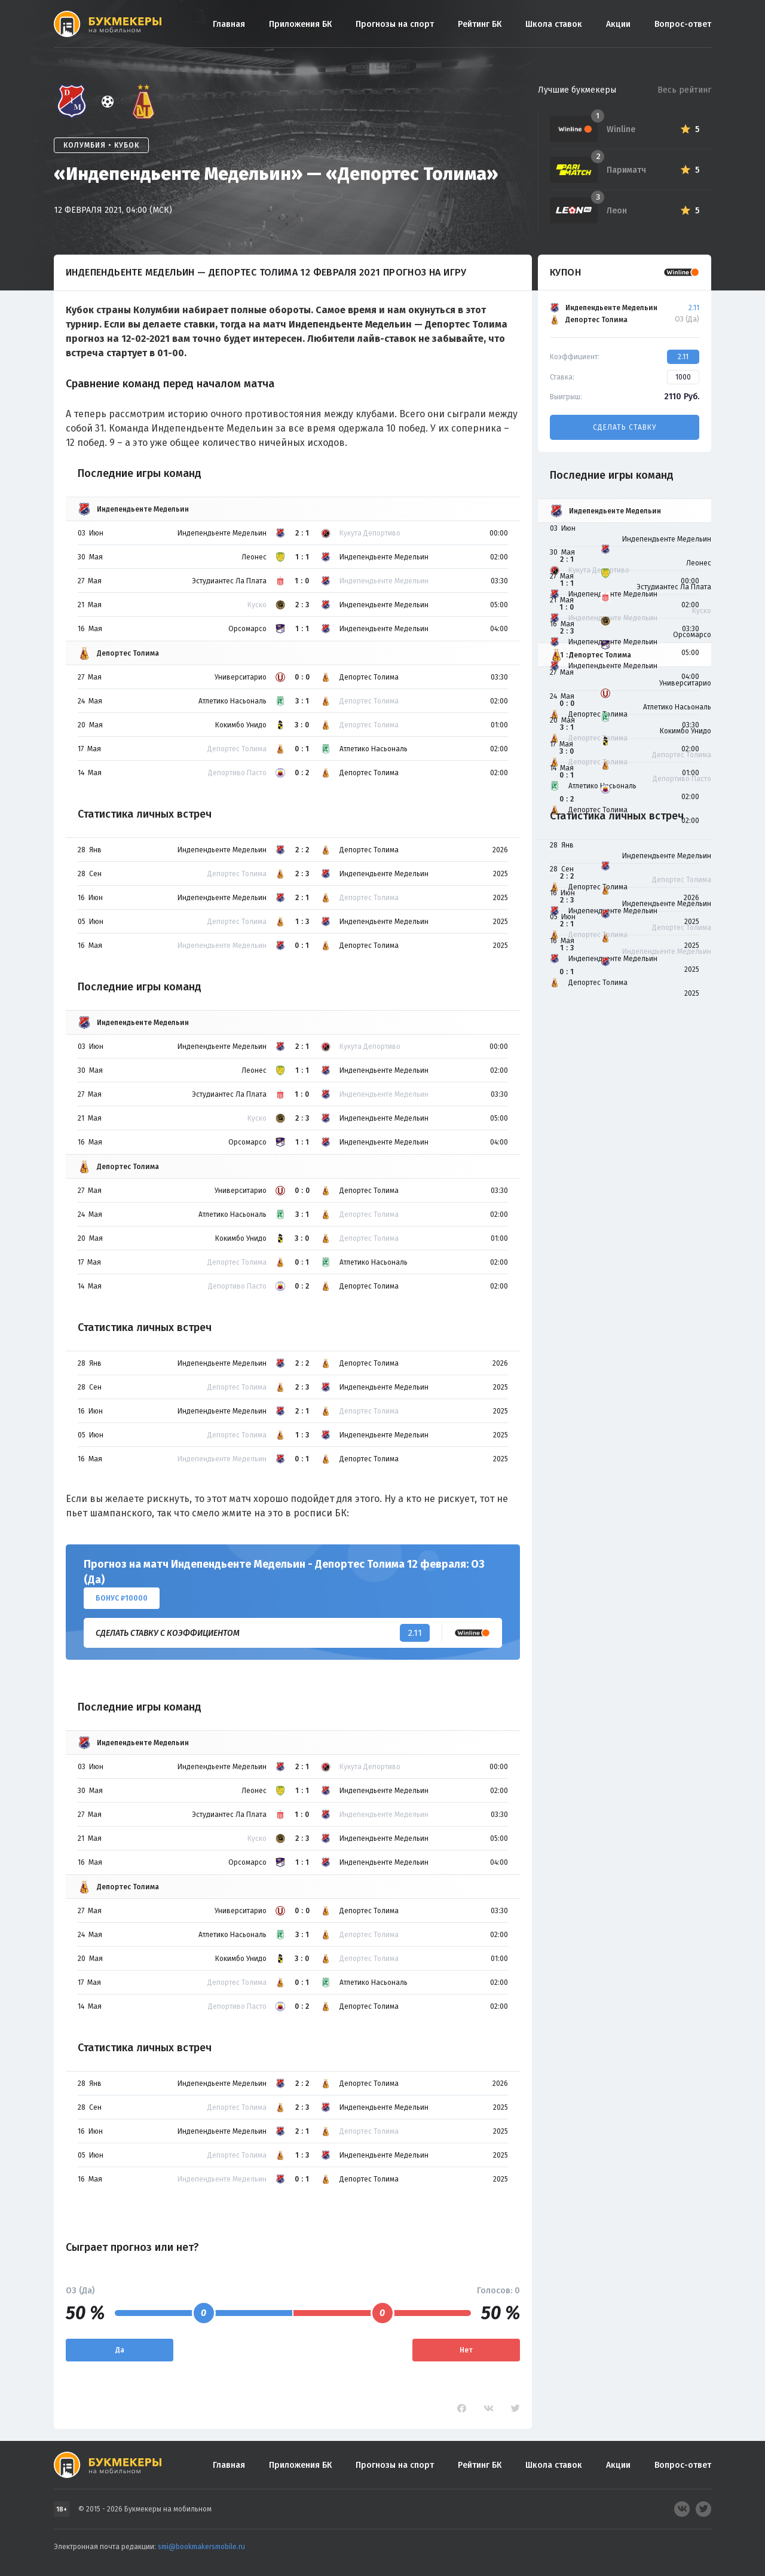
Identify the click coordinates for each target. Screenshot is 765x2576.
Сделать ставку (624, 427)
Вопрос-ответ (682, 24)
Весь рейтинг (684, 90)
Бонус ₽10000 (122, 1598)
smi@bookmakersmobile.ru (201, 2547)
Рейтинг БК (479, 24)
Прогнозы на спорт (395, 24)
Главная (229, 24)
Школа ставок (553, 24)
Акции (618, 24)
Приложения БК (300, 24)
